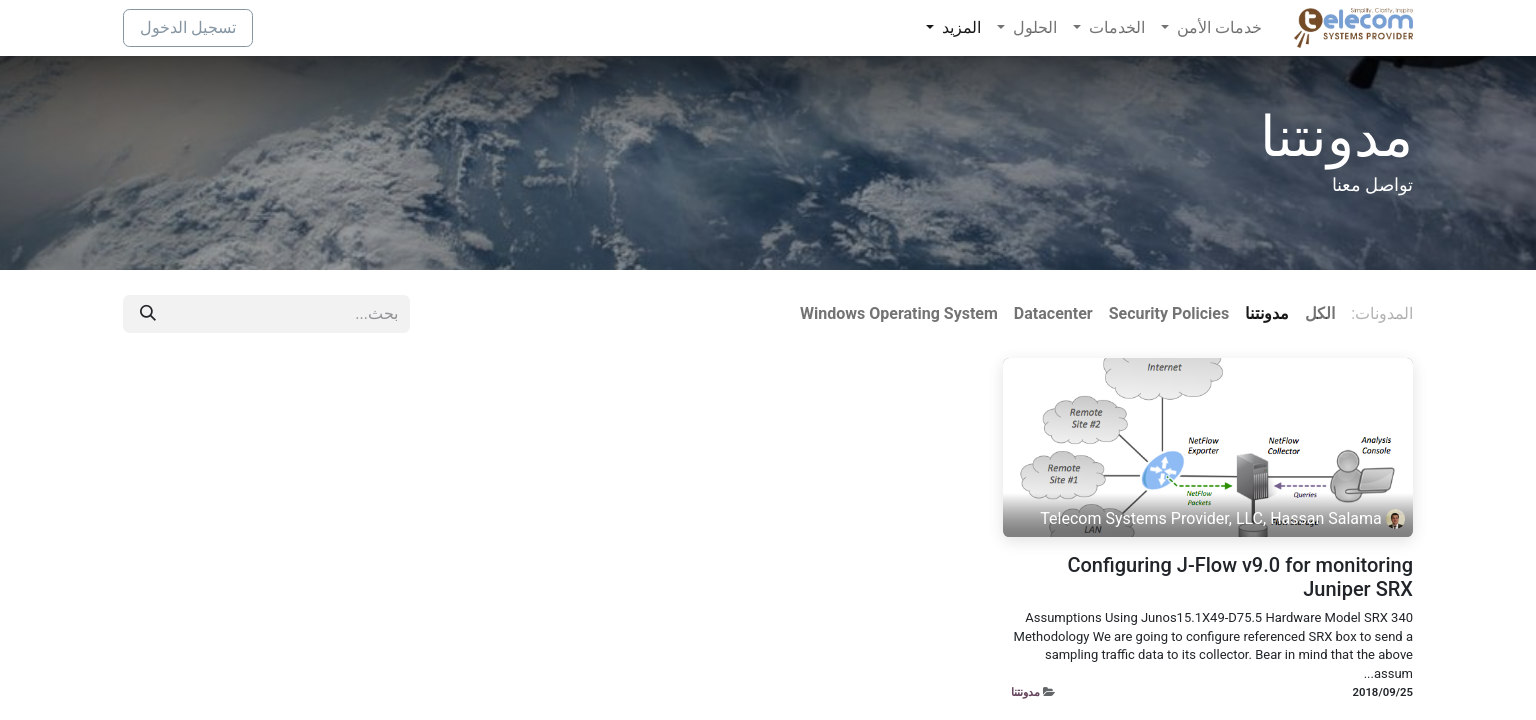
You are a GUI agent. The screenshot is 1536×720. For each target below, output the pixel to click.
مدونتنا (1025, 692)
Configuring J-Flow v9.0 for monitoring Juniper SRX (1240, 577)
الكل (1320, 313)
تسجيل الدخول (188, 27)
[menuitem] (1211, 28)
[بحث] (148, 314)
